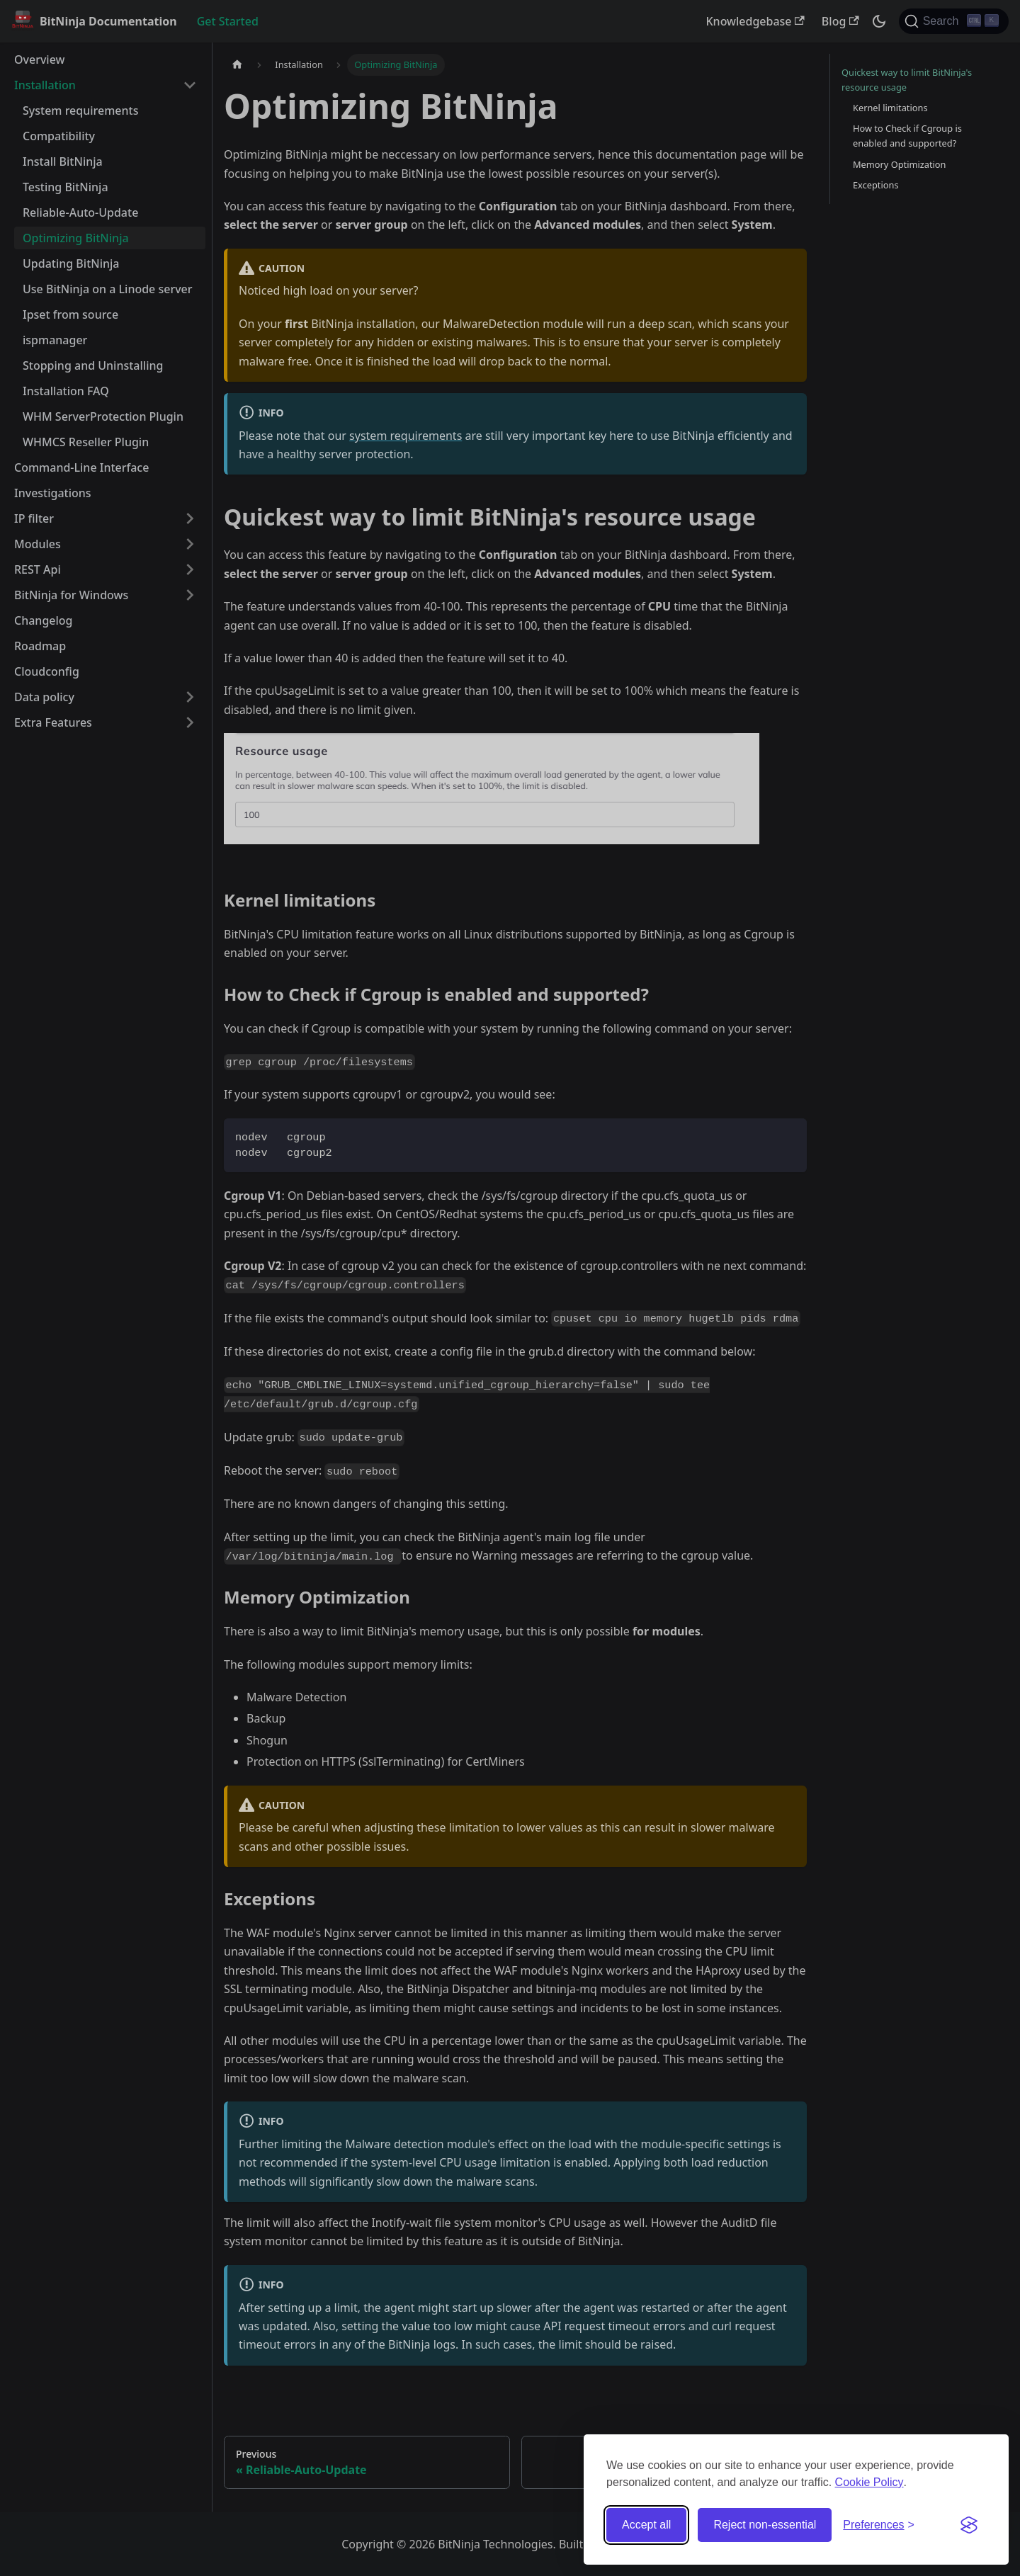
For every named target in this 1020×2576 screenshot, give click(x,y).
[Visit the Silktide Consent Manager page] (969, 2525)
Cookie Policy (869, 2482)
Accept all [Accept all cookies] (646, 2525)
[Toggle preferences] (878, 2525)
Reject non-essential (764, 2525)
